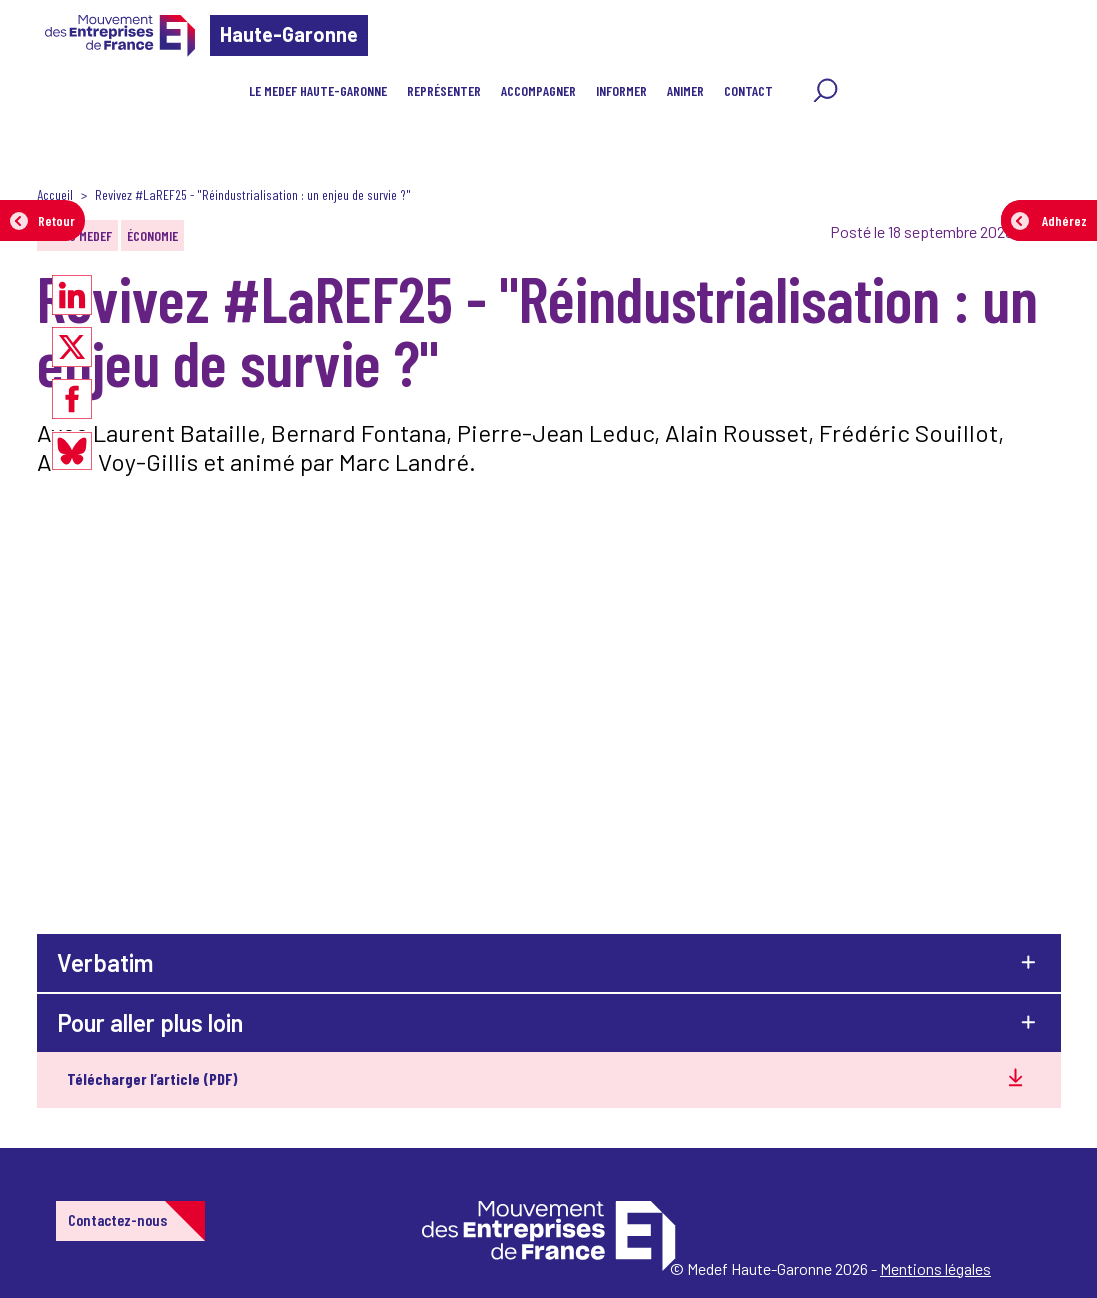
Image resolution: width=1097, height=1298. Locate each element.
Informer (621, 90)
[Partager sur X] (72, 347)
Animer (685, 90)
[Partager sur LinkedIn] (72, 295)
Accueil (55, 194)
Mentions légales (935, 1268)
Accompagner (538, 90)
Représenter (444, 90)
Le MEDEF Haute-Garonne (318, 90)
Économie (152, 235)
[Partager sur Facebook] (72, 399)
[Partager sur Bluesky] (72, 451)
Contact (748, 90)
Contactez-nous (117, 1219)
